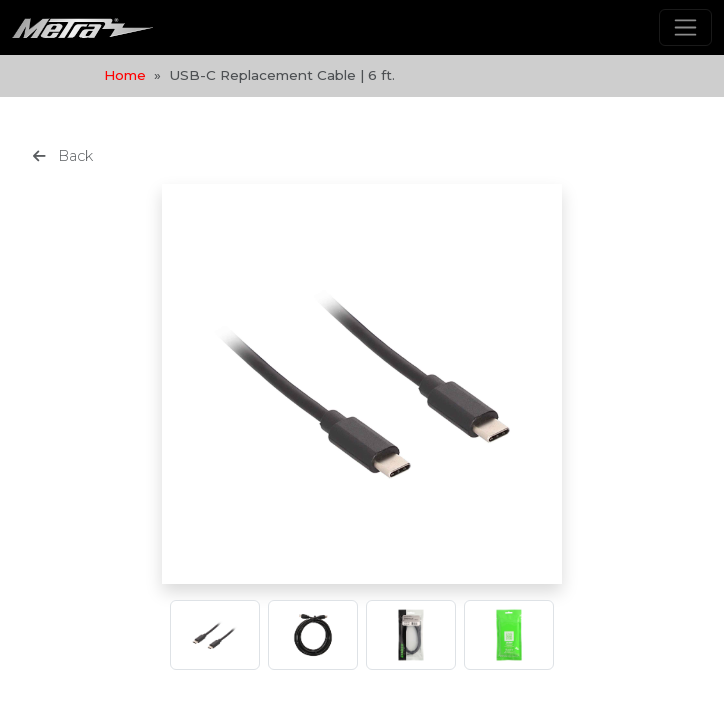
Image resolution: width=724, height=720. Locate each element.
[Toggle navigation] (685, 27)
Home (125, 75)
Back (63, 156)
